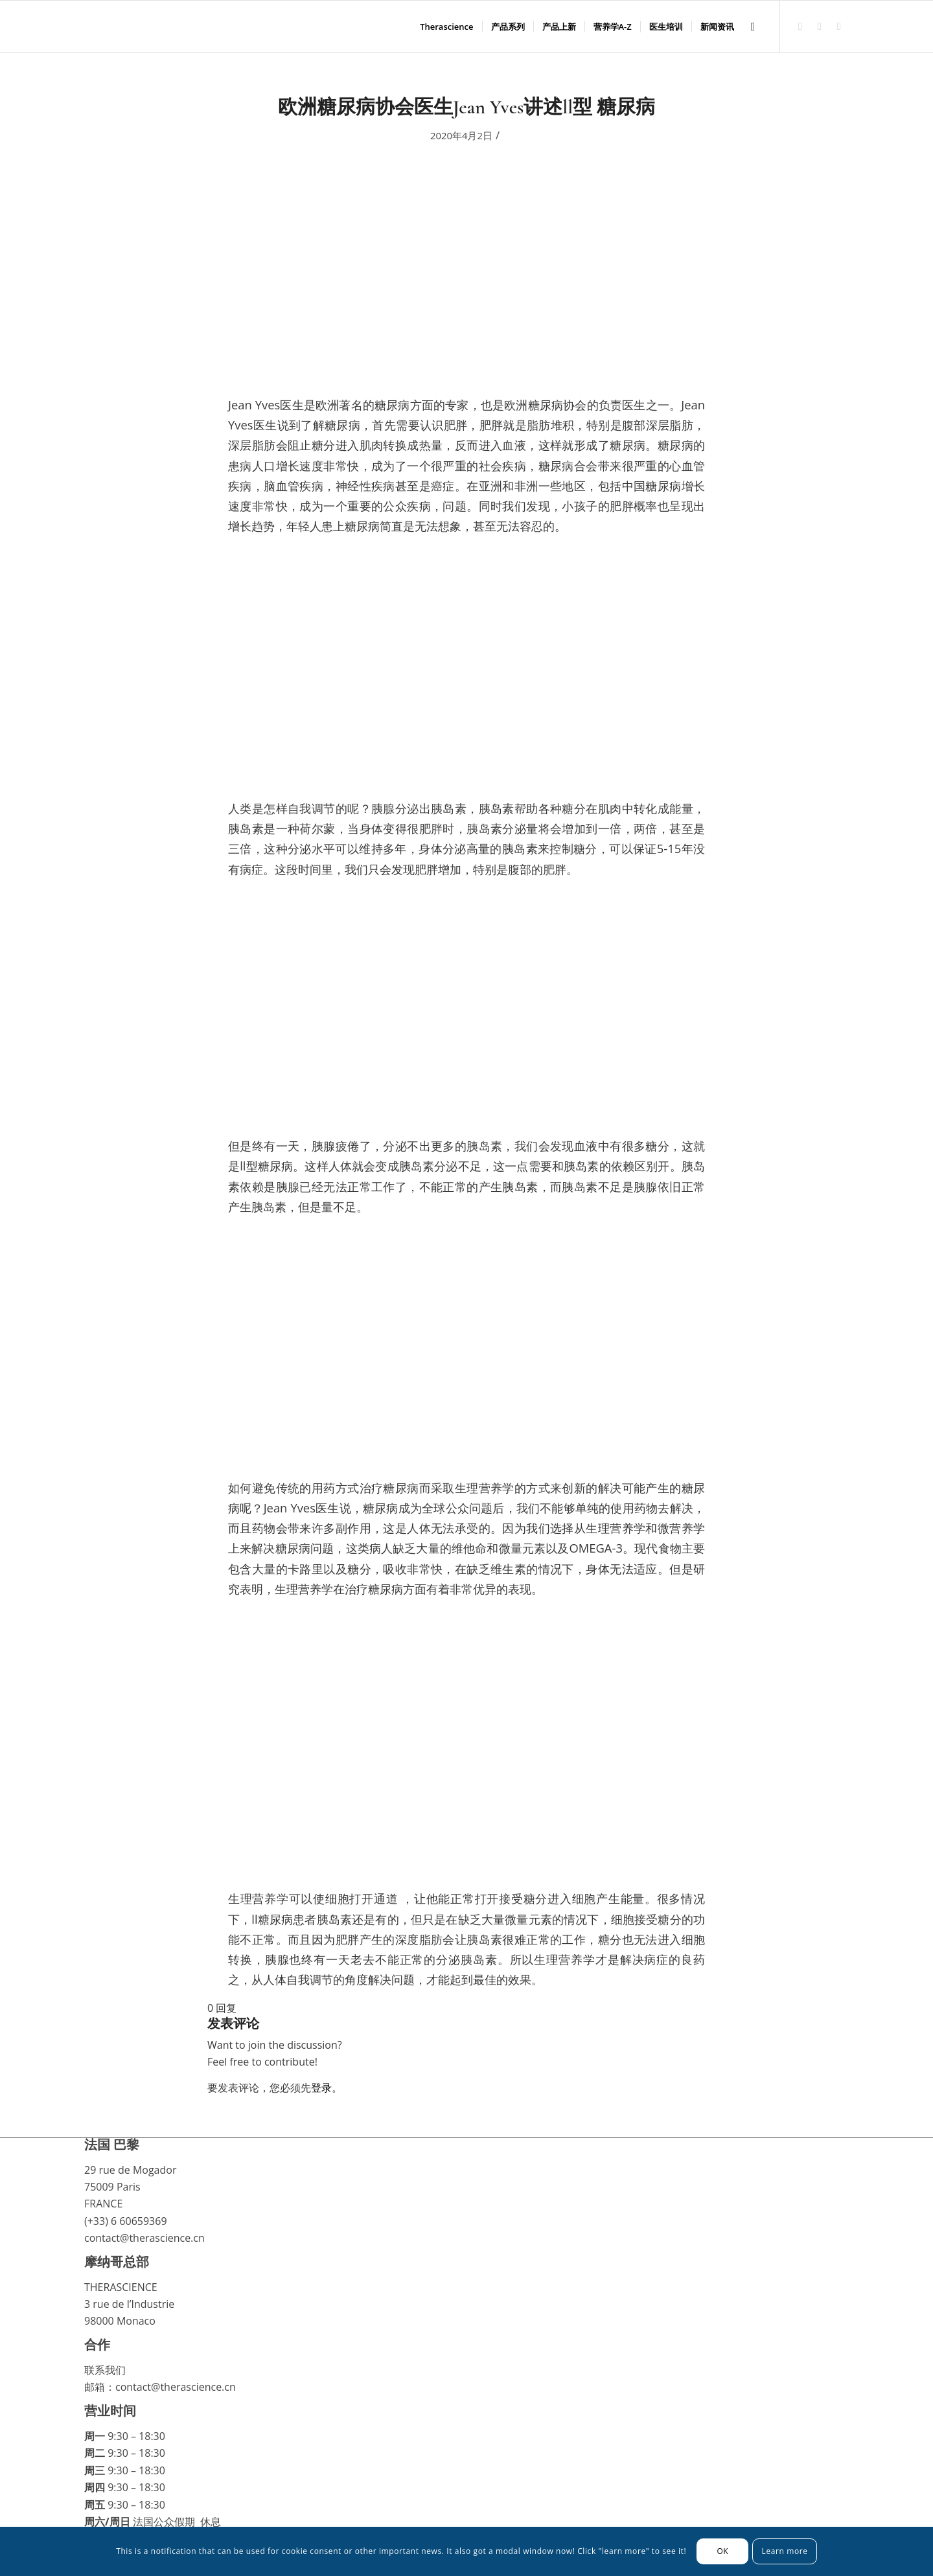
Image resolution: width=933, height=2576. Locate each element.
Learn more (785, 2551)
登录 (321, 2087)
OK (722, 2551)
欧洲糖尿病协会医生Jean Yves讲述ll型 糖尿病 (466, 107)
